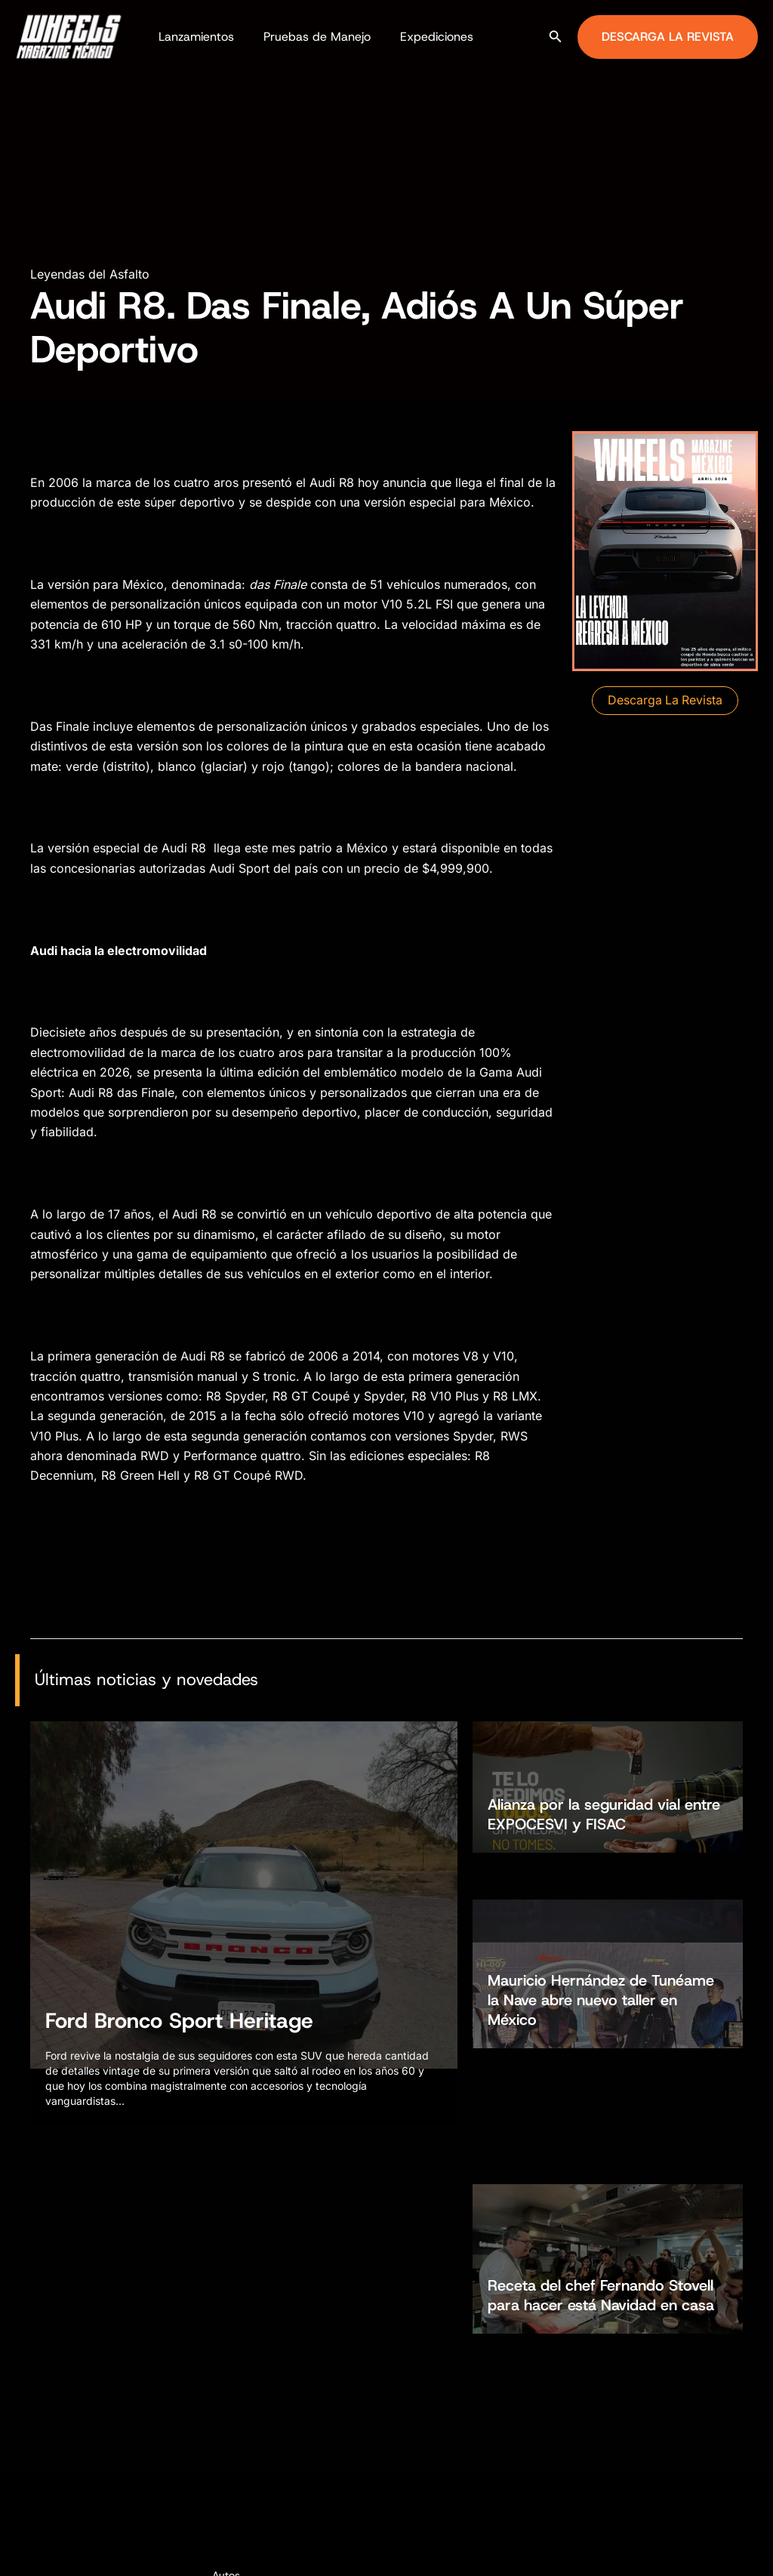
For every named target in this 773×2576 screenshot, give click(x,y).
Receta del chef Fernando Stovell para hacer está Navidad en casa (601, 2090)
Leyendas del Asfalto (89, 274)
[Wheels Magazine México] (71, 35)
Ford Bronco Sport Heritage (179, 2026)
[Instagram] (721, 2550)
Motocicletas (243, 2390)
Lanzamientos (193, 37)
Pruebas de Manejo (308, 37)
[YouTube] (766, 2550)
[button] (555, 36)
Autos (226, 2363)
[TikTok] (743, 2550)
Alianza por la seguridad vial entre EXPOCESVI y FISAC (604, 1808)
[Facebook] (698, 2550)
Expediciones (423, 37)
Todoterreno (240, 2416)
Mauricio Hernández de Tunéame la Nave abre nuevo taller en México (601, 1939)
